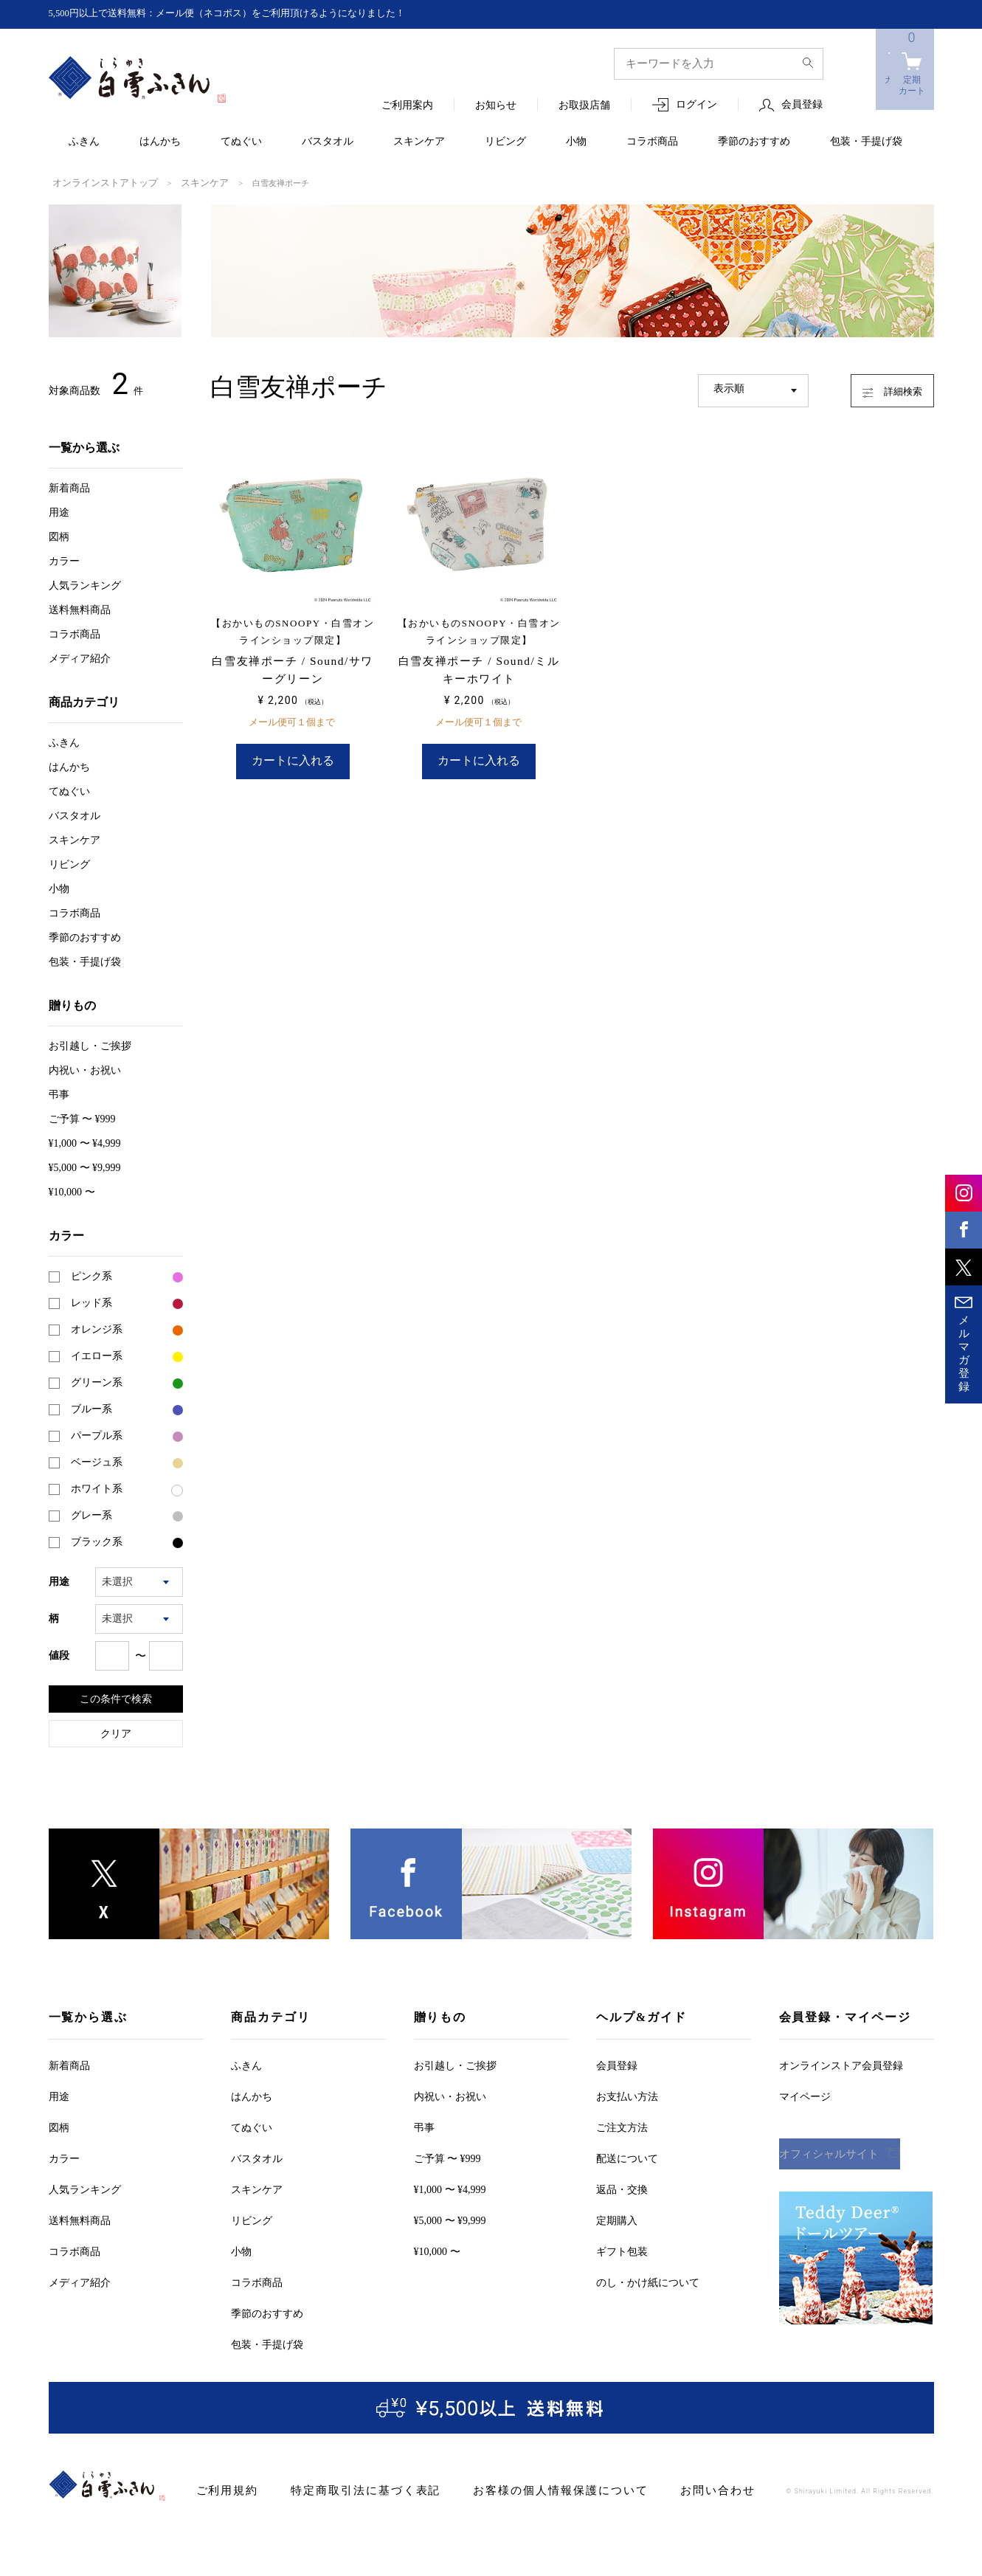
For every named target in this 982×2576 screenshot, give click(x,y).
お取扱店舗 (584, 105)
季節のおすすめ (754, 142)
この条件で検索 (116, 1697)
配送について (627, 2157)
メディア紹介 (80, 657)
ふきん (84, 142)
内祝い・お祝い (85, 1068)
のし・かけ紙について (647, 2281)
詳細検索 (878, 387)
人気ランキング (85, 584)
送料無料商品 (80, 608)
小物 (576, 142)
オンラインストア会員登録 (841, 2064)
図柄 (59, 535)
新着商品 (69, 486)
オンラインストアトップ (97, 182)
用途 (59, 511)
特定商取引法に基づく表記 (349, 2489)
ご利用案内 (407, 105)
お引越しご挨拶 (90, 1044)
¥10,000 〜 (72, 1190)
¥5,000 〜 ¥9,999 (85, 1166)
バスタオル (327, 142)
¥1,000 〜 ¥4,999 (85, 1141)
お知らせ (495, 105)
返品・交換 (622, 2188)
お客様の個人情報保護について (525, 2489)
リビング (505, 142)
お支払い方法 (627, 2095)
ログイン (696, 105)
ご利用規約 (224, 2489)
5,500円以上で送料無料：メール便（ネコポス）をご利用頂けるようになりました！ (241, 13)
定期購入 (616, 2219)
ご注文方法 (622, 2126)
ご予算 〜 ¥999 (82, 1117)
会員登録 (802, 105)
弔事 (59, 1093)
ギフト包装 (622, 2250)
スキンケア (419, 142)
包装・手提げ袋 (866, 142)
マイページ (805, 2095)
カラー (64, 559)
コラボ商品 (652, 142)
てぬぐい (241, 142)
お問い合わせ (668, 2489)
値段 (59, 1654)
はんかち (160, 142)
